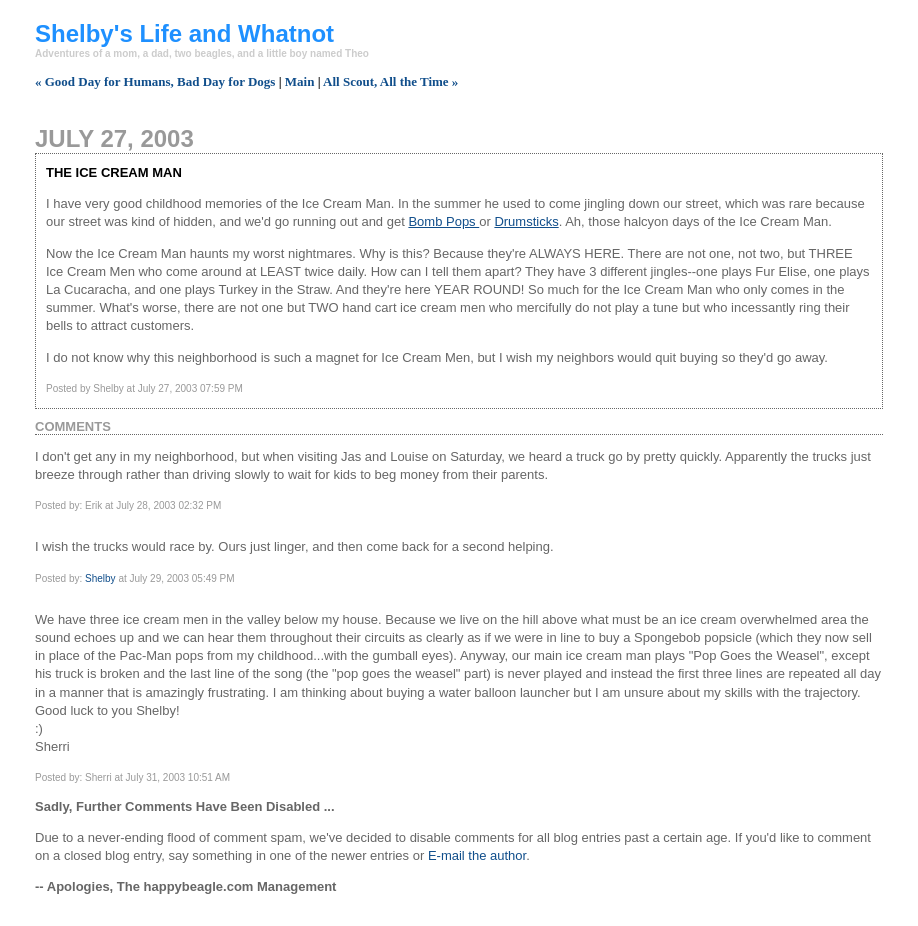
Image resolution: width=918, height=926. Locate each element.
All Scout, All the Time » (390, 81)
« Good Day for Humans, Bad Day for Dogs (155, 81)
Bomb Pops (443, 221)
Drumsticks (526, 221)
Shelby (100, 578)
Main (300, 81)
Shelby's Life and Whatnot (184, 33)
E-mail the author (477, 855)
